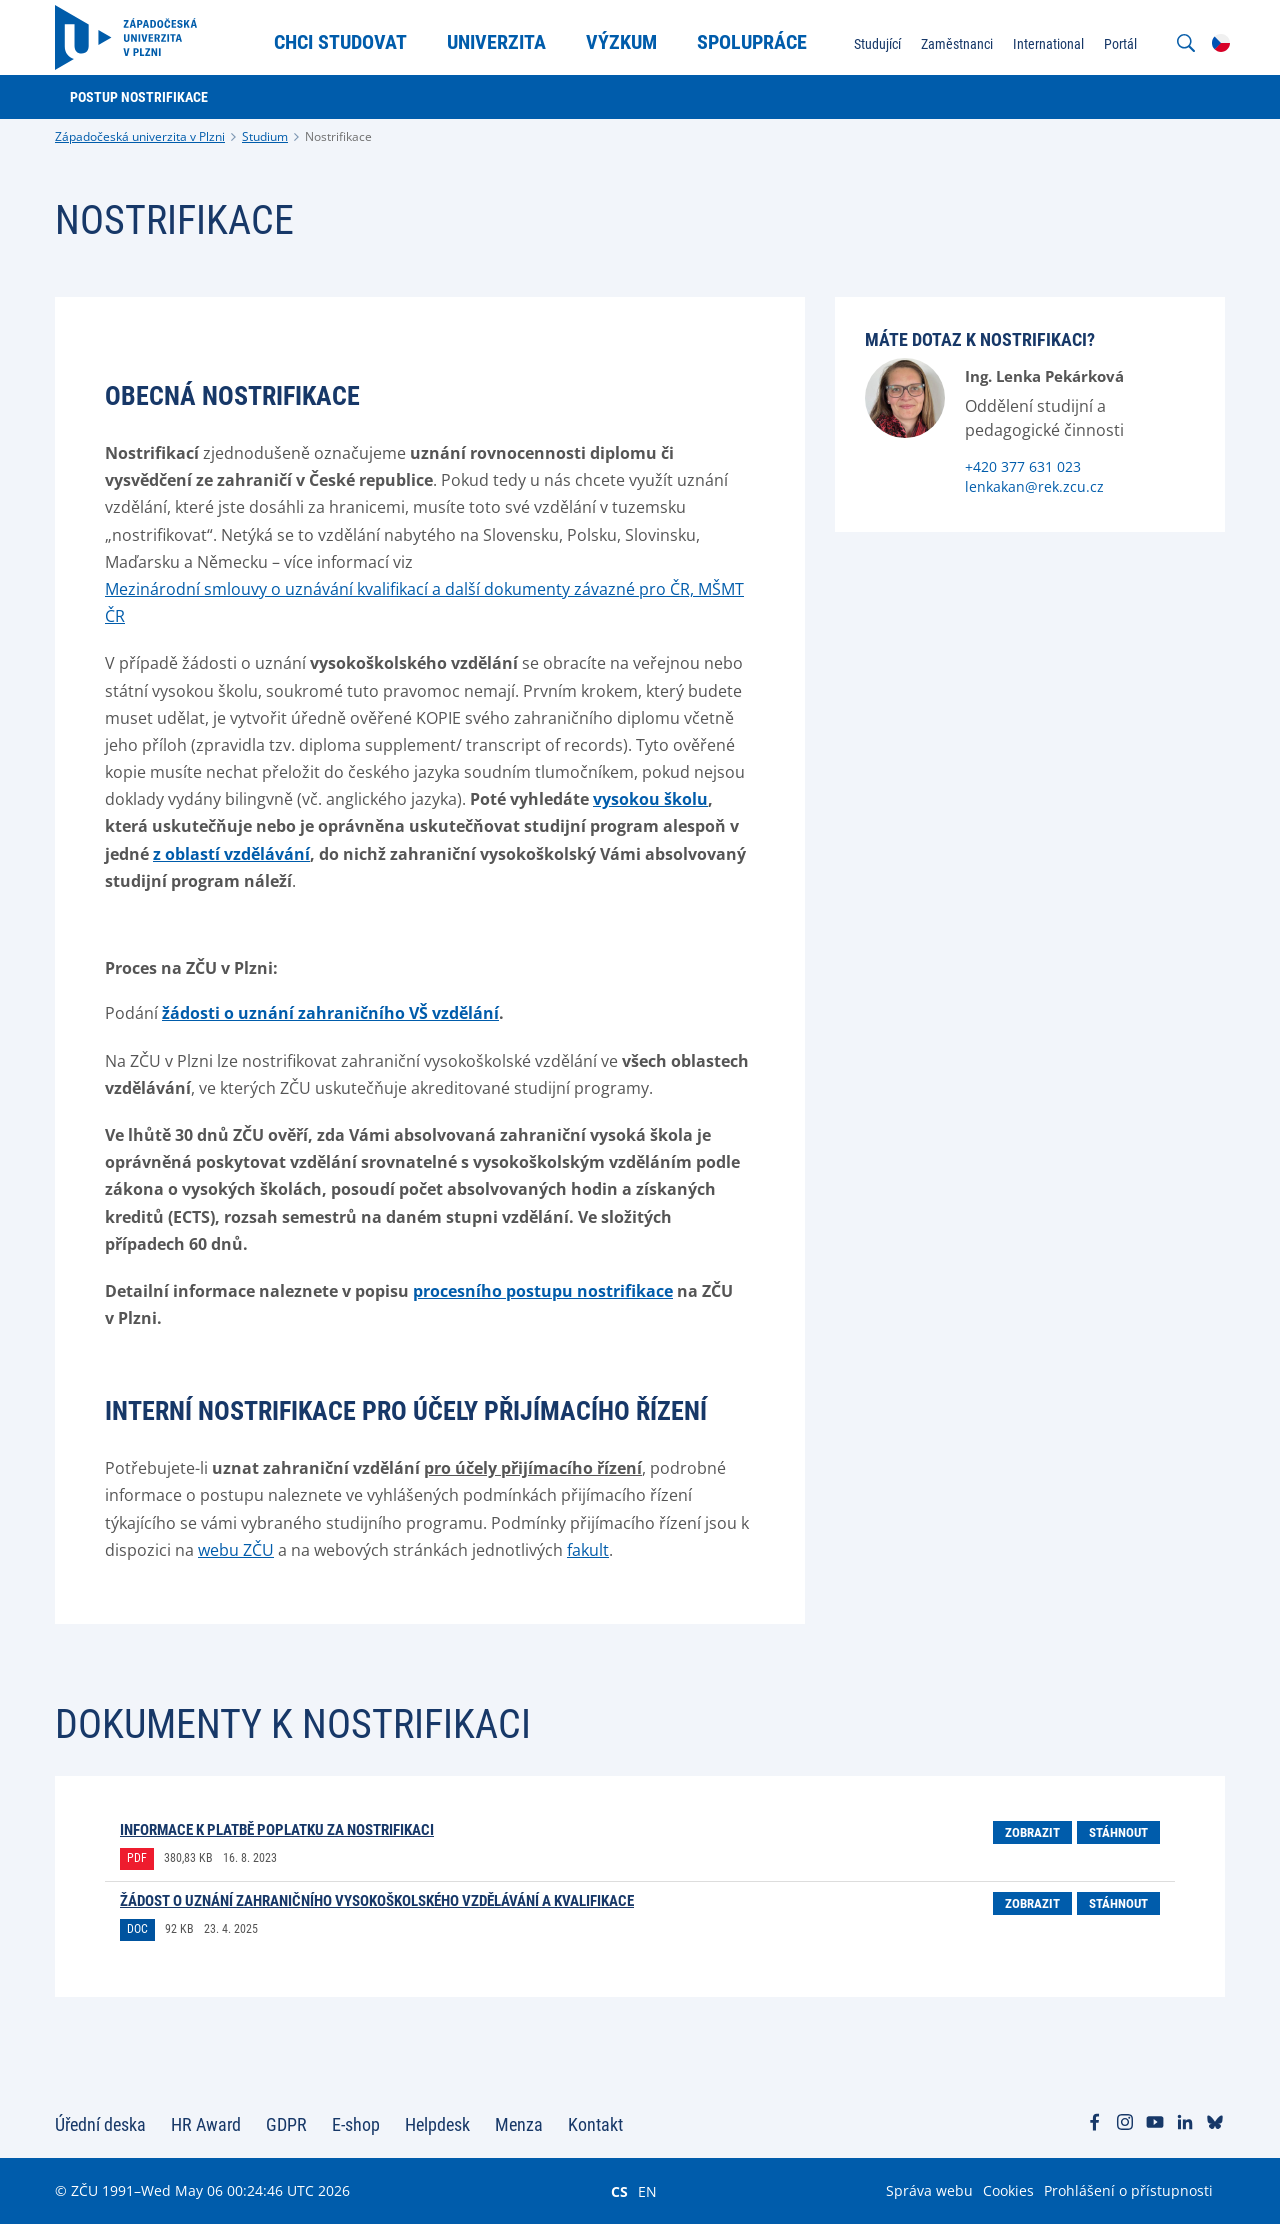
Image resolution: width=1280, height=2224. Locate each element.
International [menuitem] (1048, 44)
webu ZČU (236, 1550)
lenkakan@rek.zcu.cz (1034, 486)
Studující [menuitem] (877, 44)
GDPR (286, 2124)
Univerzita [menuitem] (496, 42)
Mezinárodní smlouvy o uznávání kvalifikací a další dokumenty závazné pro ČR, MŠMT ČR (424, 602)
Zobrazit (1032, 1832)
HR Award (206, 2124)
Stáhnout (1118, 1832)
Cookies (1008, 2190)
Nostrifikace (338, 136)
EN (647, 2191)
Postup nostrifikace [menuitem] (139, 97)
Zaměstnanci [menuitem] (957, 44)
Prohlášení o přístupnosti (1128, 2190)
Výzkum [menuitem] (621, 42)
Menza (519, 2124)
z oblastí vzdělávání (231, 854)
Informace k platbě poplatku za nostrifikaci (277, 1830)
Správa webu (929, 2190)
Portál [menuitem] (1120, 44)
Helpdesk (437, 2124)
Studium (265, 136)
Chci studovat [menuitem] (340, 42)
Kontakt (595, 2124)
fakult (588, 1550)
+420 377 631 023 (1023, 466)
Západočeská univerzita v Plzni (140, 136)
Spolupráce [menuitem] (752, 42)
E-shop (356, 2124)
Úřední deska (100, 2124)
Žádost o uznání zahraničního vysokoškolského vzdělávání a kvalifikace (377, 1901)
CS (619, 2191)
